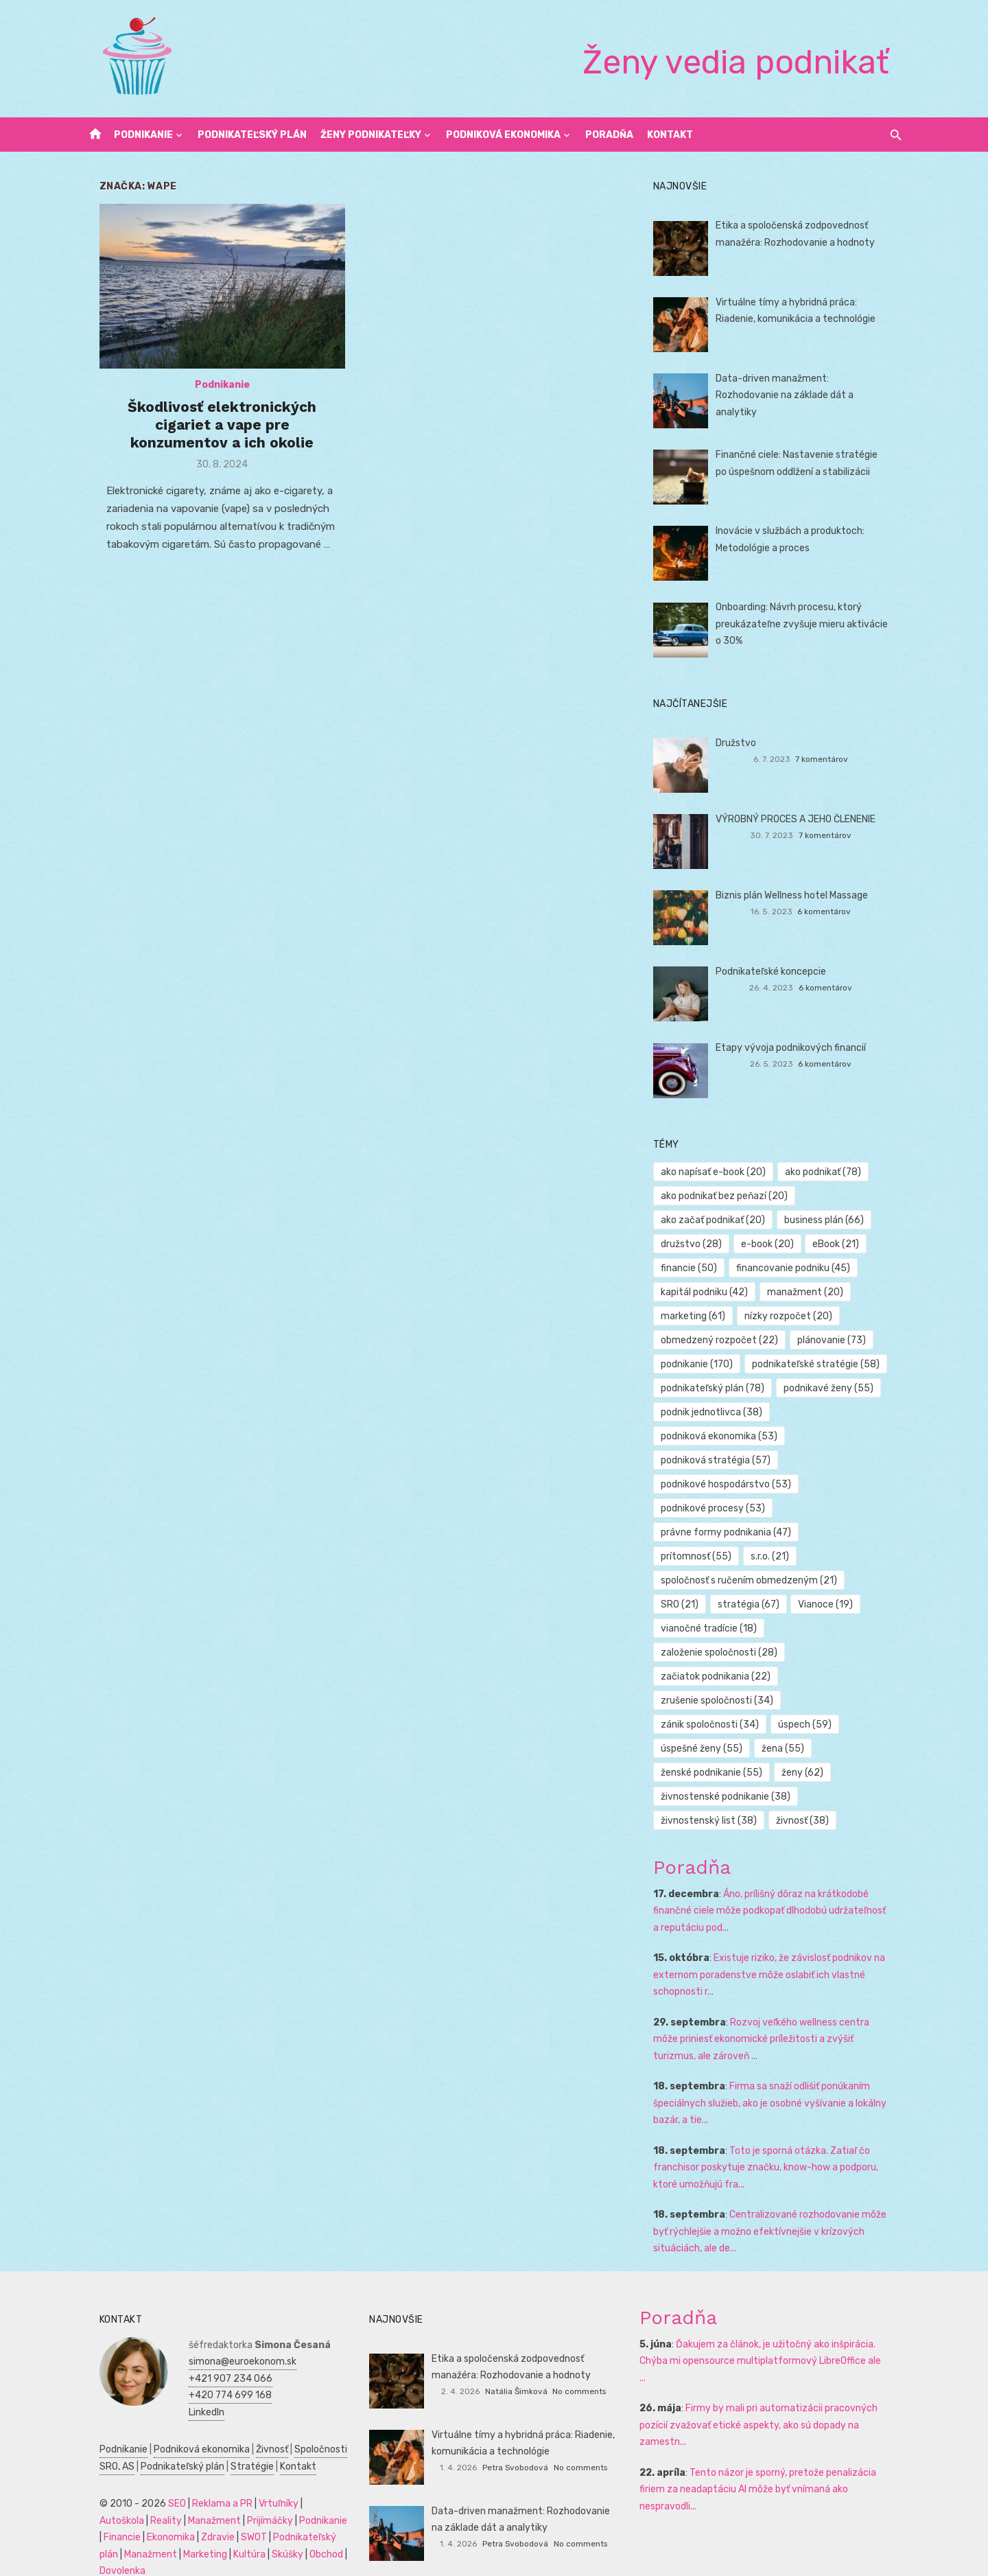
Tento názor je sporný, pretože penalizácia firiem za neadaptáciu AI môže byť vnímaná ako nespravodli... (763, 2448)
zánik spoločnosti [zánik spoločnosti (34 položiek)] (847, 1700)
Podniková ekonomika (503, 135)
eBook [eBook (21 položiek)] (842, 1244)
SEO (160, 2479)
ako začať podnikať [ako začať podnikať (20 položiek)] (718, 1220)
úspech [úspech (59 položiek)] (693, 1724)
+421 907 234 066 (213, 2354)
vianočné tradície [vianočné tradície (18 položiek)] (714, 1628)
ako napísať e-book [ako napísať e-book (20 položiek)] (718, 1172)
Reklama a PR (205, 2479)
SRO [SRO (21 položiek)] (685, 1604)
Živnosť (255, 2425)
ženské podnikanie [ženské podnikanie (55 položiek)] (717, 1748)
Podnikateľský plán (252, 135)
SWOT (189, 2513)
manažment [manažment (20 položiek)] (811, 1292)
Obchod (284, 2530)
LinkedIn (189, 2388)
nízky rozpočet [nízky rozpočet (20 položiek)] (794, 1316)
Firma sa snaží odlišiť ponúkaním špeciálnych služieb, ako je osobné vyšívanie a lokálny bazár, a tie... (775, 2079)
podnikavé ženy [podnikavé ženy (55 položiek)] (834, 1388)
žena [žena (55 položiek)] (861, 1724)
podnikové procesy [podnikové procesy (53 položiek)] (718, 1508)
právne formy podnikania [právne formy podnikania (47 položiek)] (731, 1532)
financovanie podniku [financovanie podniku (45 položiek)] (799, 1268)
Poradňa (609, 135)
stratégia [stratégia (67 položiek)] (754, 1604)
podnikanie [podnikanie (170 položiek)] (702, 1364)
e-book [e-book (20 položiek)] (772, 1244)
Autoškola (309, 2479)
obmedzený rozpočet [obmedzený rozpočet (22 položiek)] (725, 1340)
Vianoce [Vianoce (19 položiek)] (831, 1604)
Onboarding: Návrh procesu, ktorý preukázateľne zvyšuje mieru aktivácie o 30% (811, 624)
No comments (579, 2367)
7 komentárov (833, 759)
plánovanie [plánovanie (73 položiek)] (837, 1340)
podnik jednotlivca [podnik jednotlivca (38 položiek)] (717, 1412)
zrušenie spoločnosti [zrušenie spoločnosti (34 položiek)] (722, 1700)
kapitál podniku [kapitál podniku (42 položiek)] (709, 1292)
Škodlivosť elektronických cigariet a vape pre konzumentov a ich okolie (211, 432)
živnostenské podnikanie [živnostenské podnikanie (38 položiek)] (731, 1772)
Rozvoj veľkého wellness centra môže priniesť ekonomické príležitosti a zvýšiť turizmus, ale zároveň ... (780, 2015)
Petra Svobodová (515, 2443)
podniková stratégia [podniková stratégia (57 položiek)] (721, 1460)
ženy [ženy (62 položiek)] (808, 1748)
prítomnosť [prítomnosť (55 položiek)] (851, 1532)
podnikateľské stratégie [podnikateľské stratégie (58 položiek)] (821, 1364)
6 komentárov (835, 911)
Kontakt (670, 135)
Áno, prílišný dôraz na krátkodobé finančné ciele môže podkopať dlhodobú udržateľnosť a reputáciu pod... (779, 1887)
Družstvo (741, 743)
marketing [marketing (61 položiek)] (698, 1316)
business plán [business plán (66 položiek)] (829, 1220)
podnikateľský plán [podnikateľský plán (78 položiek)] (718, 1388)
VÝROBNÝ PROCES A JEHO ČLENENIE (801, 819)
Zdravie (153, 2513)
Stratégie (235, 2442)
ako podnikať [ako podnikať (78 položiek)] (828, 1172)
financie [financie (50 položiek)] (694, 1268)
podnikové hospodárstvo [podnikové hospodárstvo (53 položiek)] (731, 1484)
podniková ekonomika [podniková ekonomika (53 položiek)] (724, 1436)
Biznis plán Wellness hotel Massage (797, 895)
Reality (98, 2497)
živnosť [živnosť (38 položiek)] (807, 1796)
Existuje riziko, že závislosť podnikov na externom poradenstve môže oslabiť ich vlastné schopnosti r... (775, 1950)
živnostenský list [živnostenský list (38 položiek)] (714, 1796)
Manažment (146, 2497)
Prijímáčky (202, 2497)
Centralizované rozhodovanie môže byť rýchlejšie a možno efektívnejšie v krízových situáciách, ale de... (775, 2207)
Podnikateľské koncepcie (776, 971)
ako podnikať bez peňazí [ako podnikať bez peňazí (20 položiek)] (729, 1196)
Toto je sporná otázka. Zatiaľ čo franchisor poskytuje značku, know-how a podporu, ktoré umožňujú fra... (771, 2143)
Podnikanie (143, 135)
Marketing (163, 2530)
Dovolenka (105, 2547)
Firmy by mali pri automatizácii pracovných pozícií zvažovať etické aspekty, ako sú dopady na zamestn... (764, 2384)
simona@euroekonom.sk (225, 2337)
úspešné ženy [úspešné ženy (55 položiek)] (780, 1724)
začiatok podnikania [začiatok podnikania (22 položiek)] (721, 1676)
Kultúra (207, 2530)
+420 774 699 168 (213, 2371)
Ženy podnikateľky (370, 135)
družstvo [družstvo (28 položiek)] (696, 1244)
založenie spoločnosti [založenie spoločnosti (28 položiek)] (724, 1652)
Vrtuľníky (261, 2479)
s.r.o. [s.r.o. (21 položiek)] (685, 1556)
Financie (303, 2497)
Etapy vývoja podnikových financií (796, 1048)
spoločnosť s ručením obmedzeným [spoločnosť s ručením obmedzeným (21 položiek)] (754, 1580)
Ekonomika (106, 2513)
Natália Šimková (516, 2367)
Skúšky (245, 2530)
